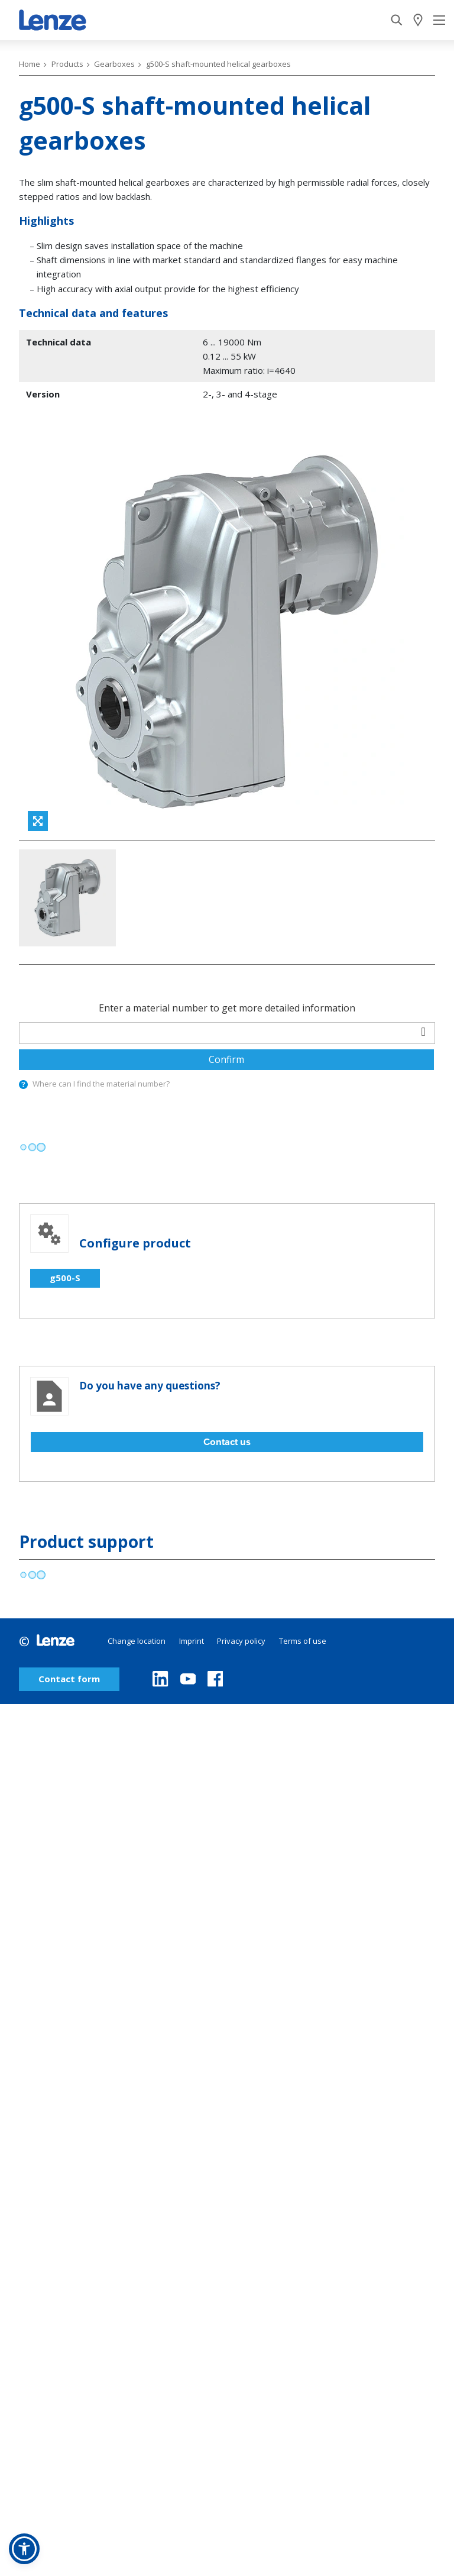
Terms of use (302, 1511)
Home (29, 64)
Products (67, 64)
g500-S (65, 1148)
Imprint (191, 1511)
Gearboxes (114, 64)
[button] (24, 2548)
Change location (137, 1511)
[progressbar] (32, 1018)
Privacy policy (241, 1511)
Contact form (69, 1549)
